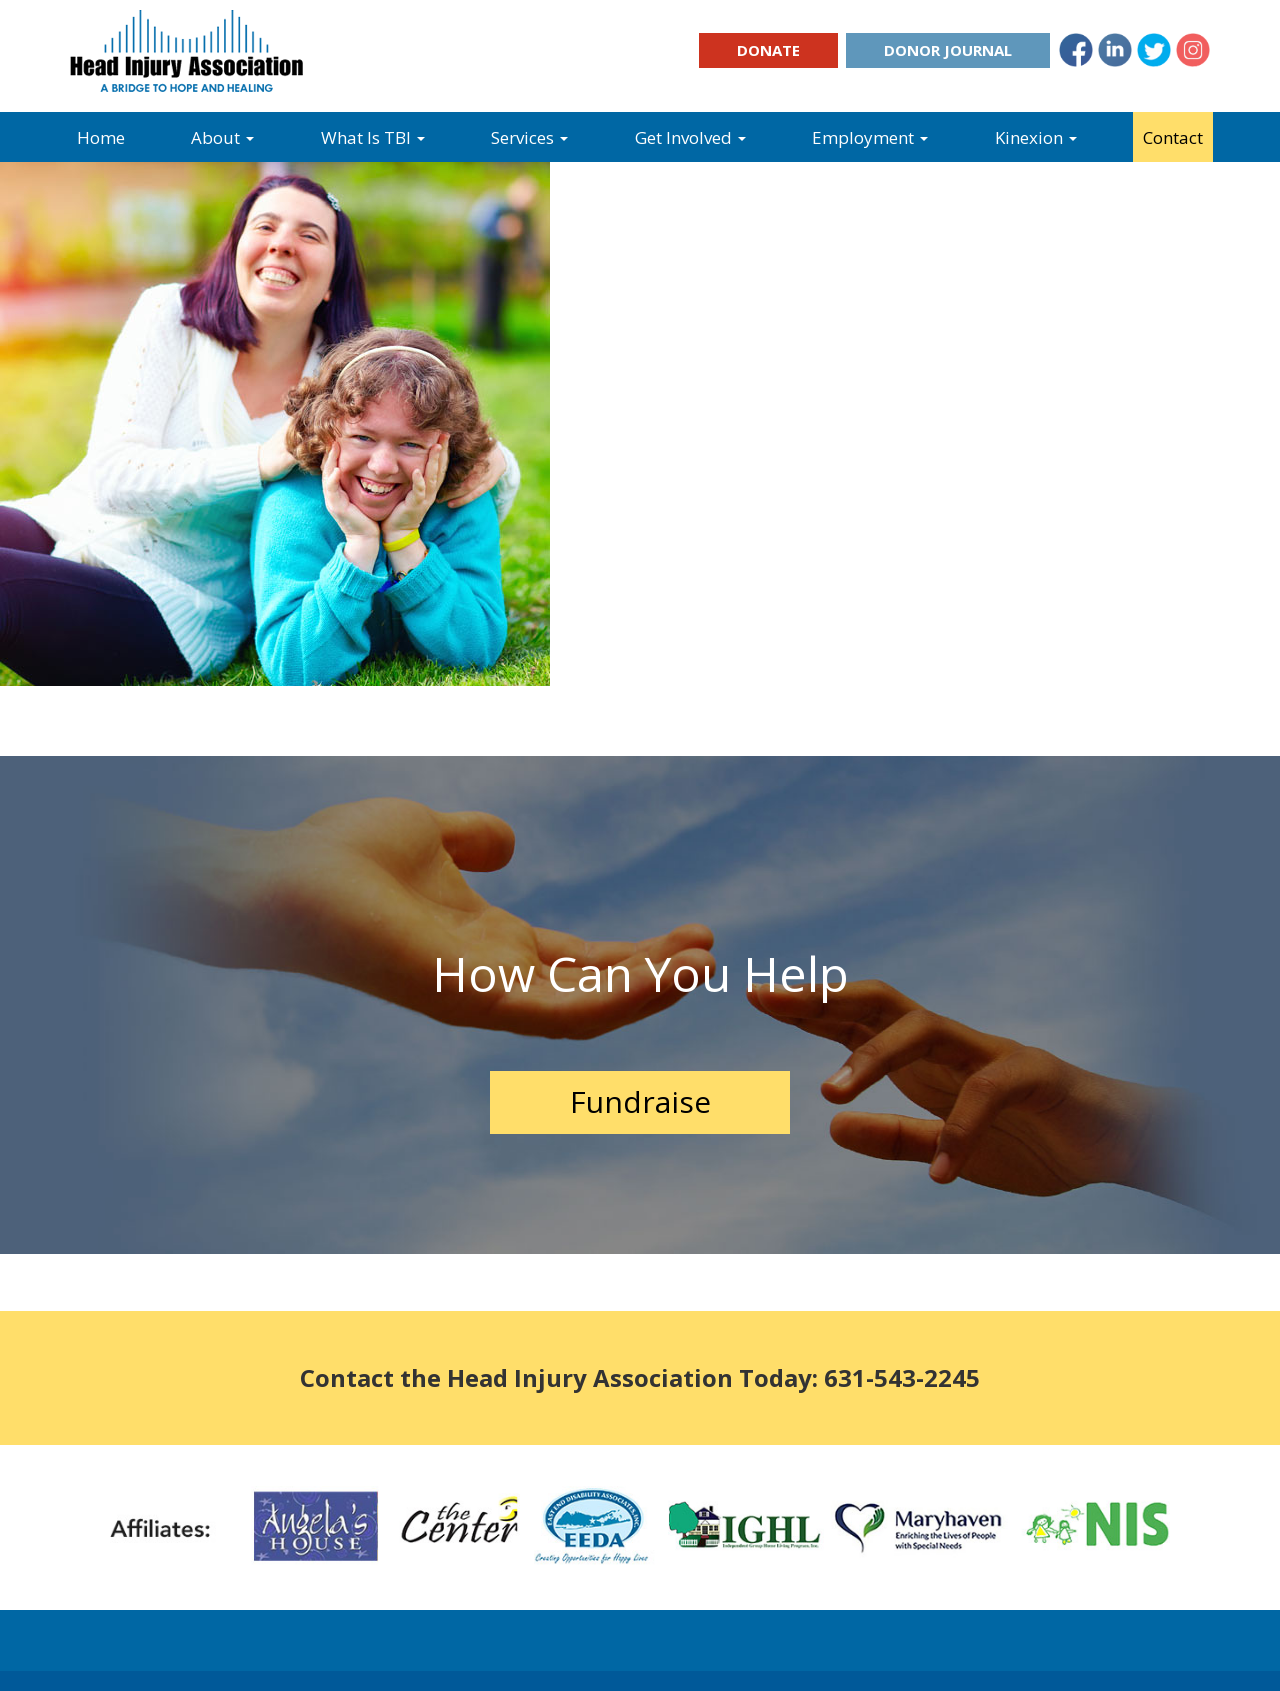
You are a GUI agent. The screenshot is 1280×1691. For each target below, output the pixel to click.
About (222, 137)
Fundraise (640, 1101)
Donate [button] (768, 50)
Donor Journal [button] (948, 50)
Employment (870, 137)
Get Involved (690, 137)
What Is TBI (373, 137)
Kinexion (1036, 137)
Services (529, 137)
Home (101, 137)
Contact (1173, 137)
